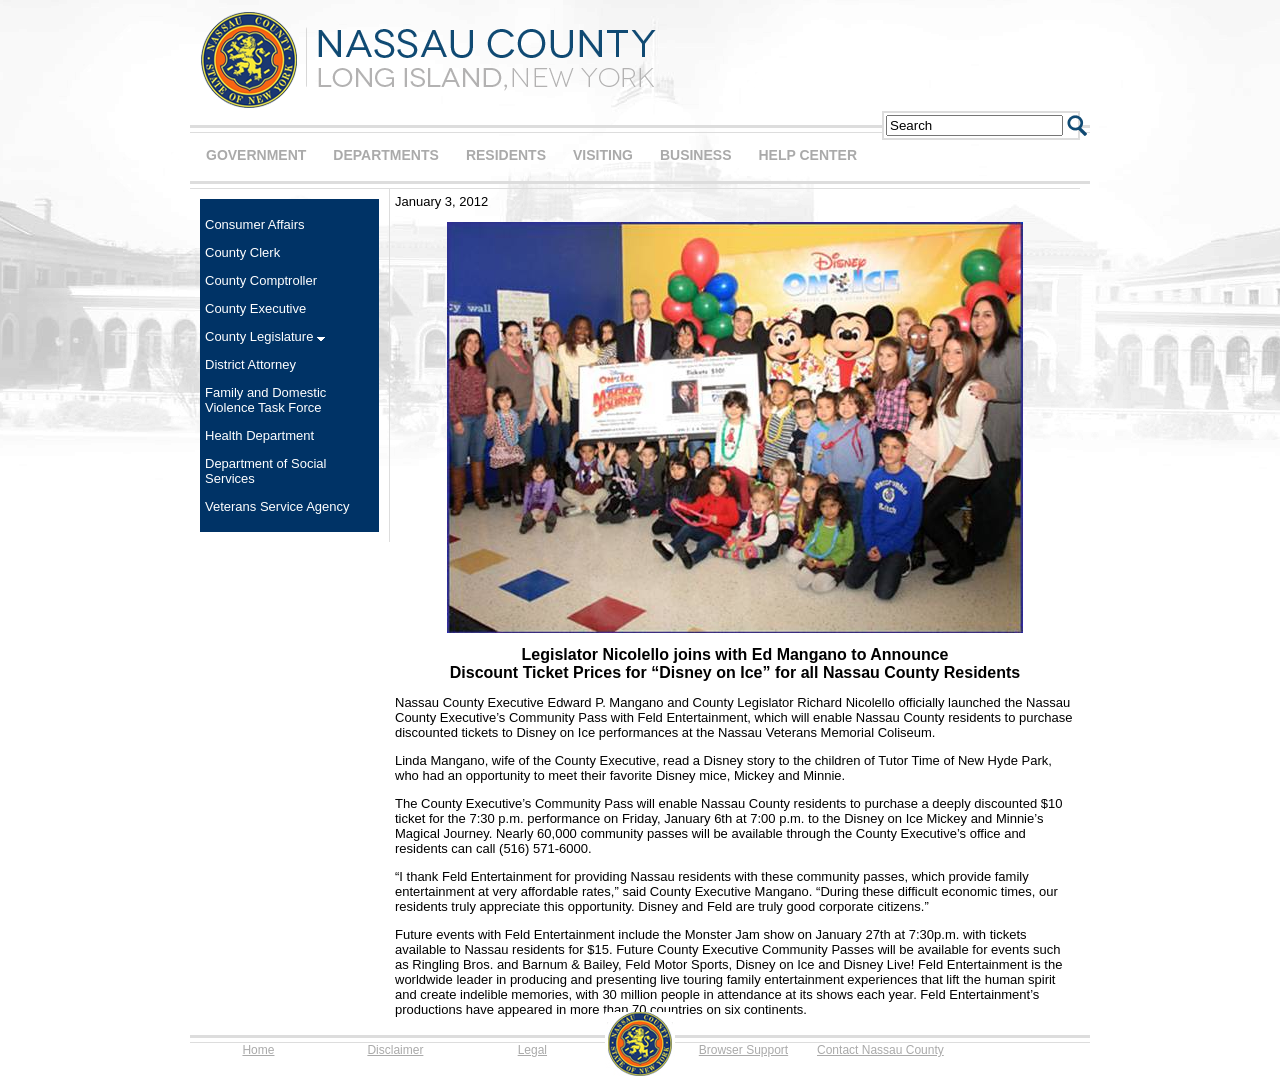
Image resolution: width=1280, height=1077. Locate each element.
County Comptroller (261, 280)
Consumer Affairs (254, 224)
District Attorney (250, 364)
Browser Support (743, 1050)
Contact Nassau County (880, 1050)
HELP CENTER (807, 155)
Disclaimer (395, 1050)
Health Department (259, 435)
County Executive (255, 308)
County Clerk (242, 252)
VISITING (603, 155)
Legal (532, 1050)
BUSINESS (696, 155)
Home (258, 1050)
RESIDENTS (506, 155)
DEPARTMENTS (386, 155)
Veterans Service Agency (277, 506)
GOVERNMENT (256, 155)
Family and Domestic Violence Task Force (265, 400)
